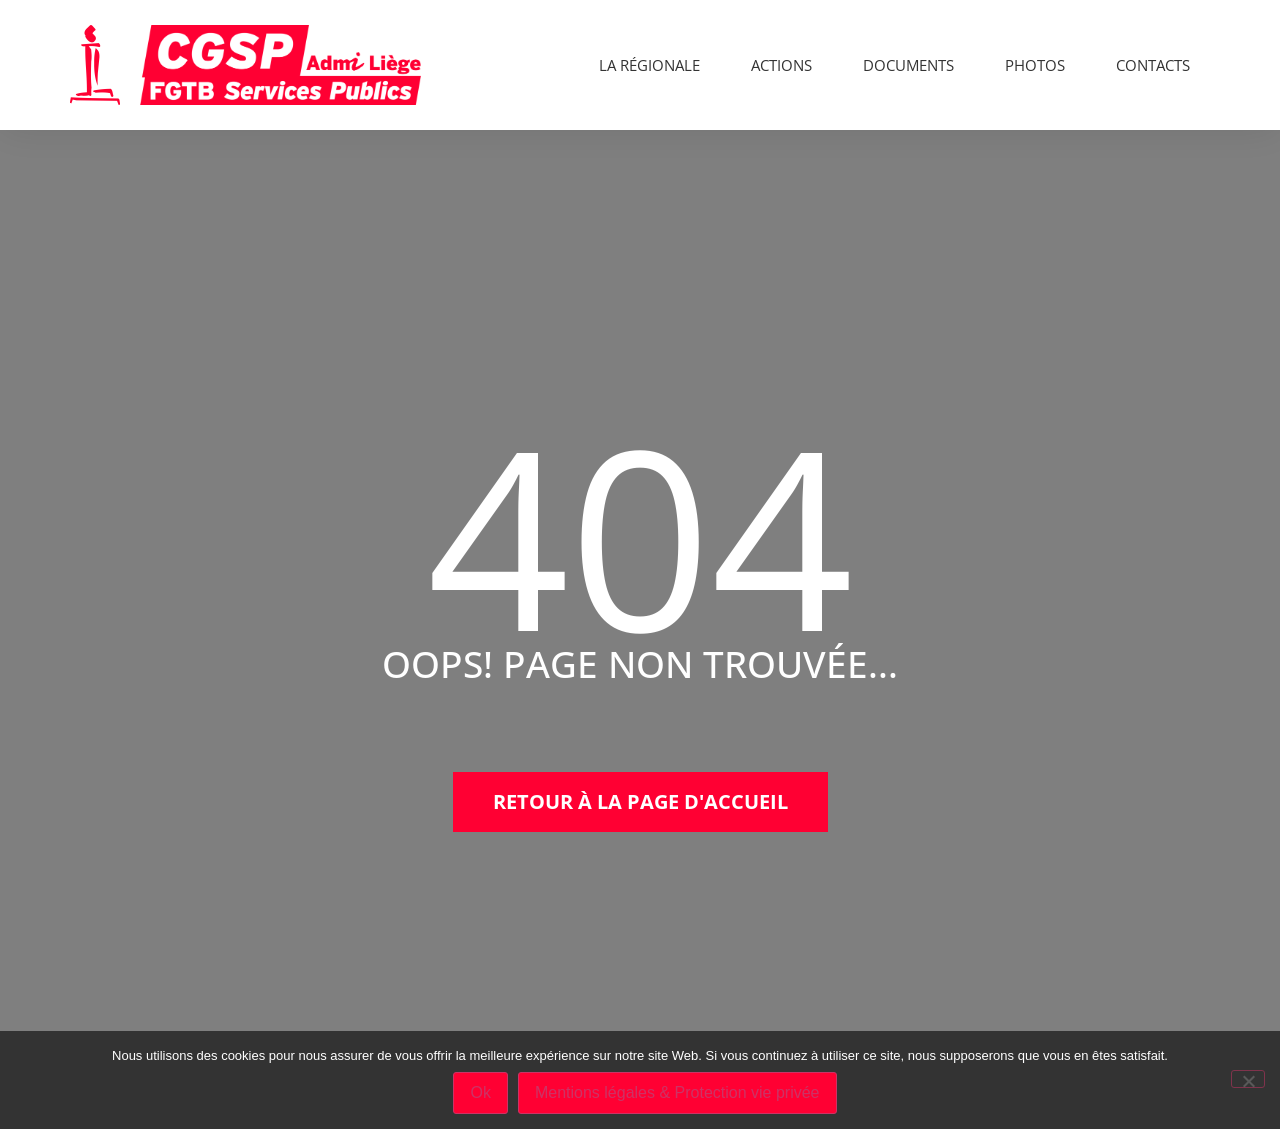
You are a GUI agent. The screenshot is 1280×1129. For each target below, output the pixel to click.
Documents (908, 65)
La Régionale (649, 65)
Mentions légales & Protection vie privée (677, 1092)
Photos (1035, 65)
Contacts (1153, 65)
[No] (1248, 1079)
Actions (781, 65)
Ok (480, 1092)
